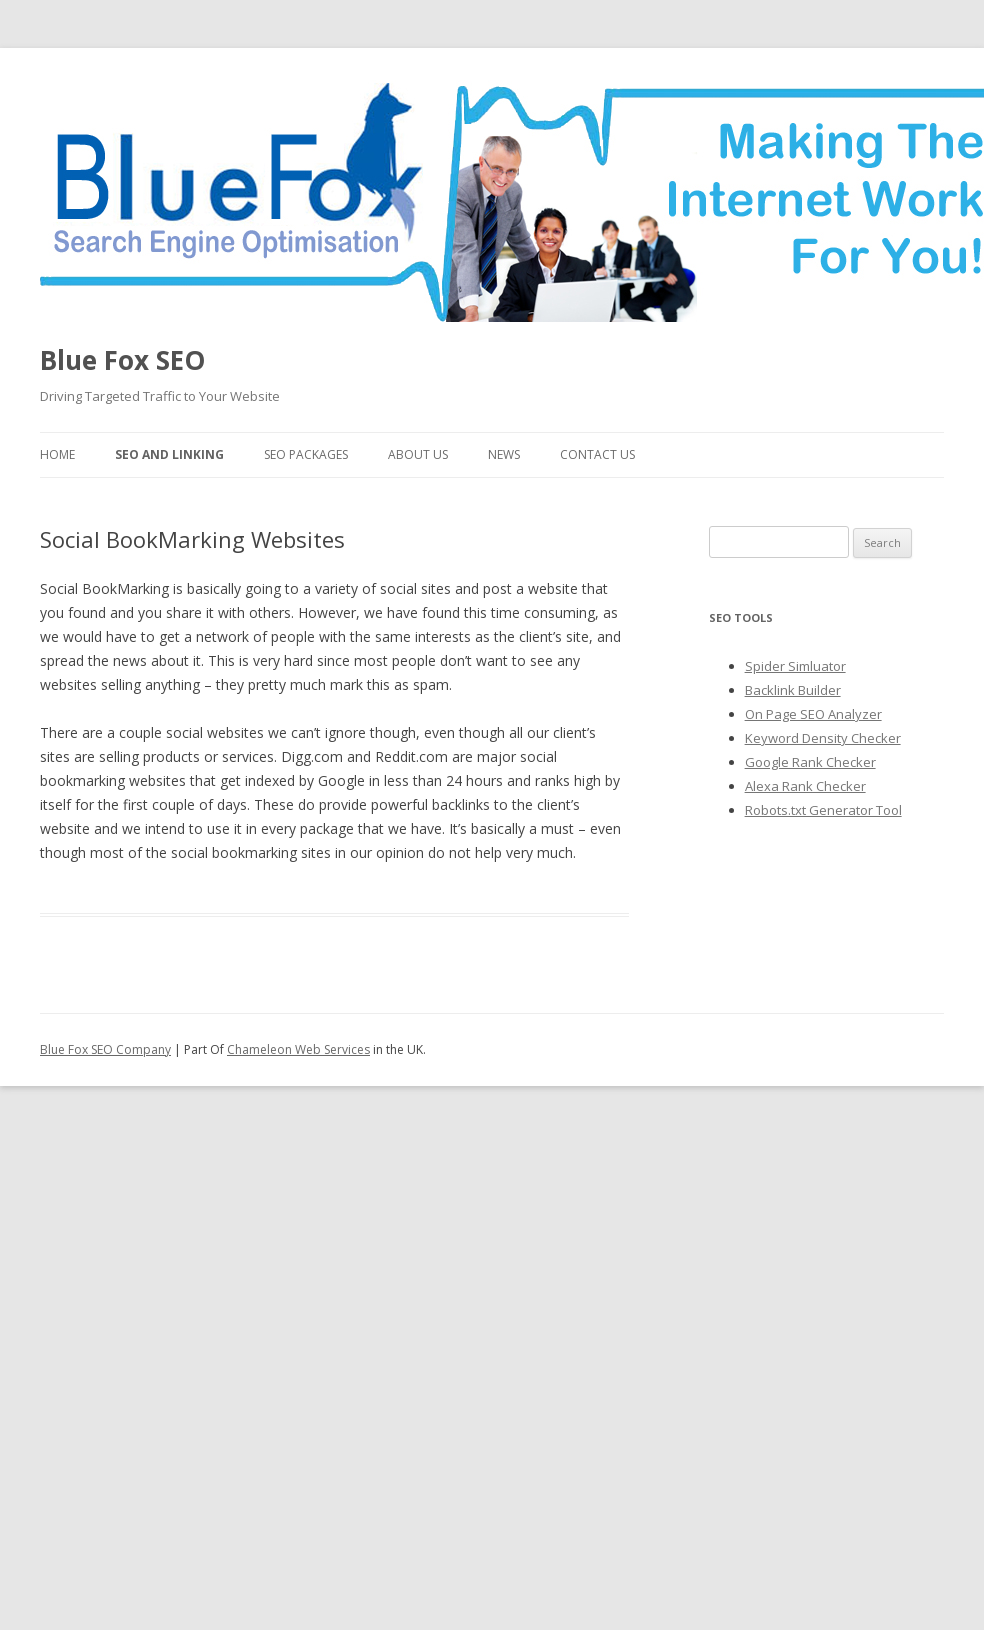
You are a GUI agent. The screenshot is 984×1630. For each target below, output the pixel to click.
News (504, 454)
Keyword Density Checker (823, 738)
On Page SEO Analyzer (813, 714)
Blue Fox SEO (122, 360)
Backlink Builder (793, 690)
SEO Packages (306, 454)
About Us (418, 454)
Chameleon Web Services (298, 1049)
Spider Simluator (795, 666)
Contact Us (597, 454)
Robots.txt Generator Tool (823, 810)
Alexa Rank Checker (805, 786)
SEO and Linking (169, 454)
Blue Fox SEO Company (105, 1049)
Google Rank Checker (810, 762)
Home (57, 454)
